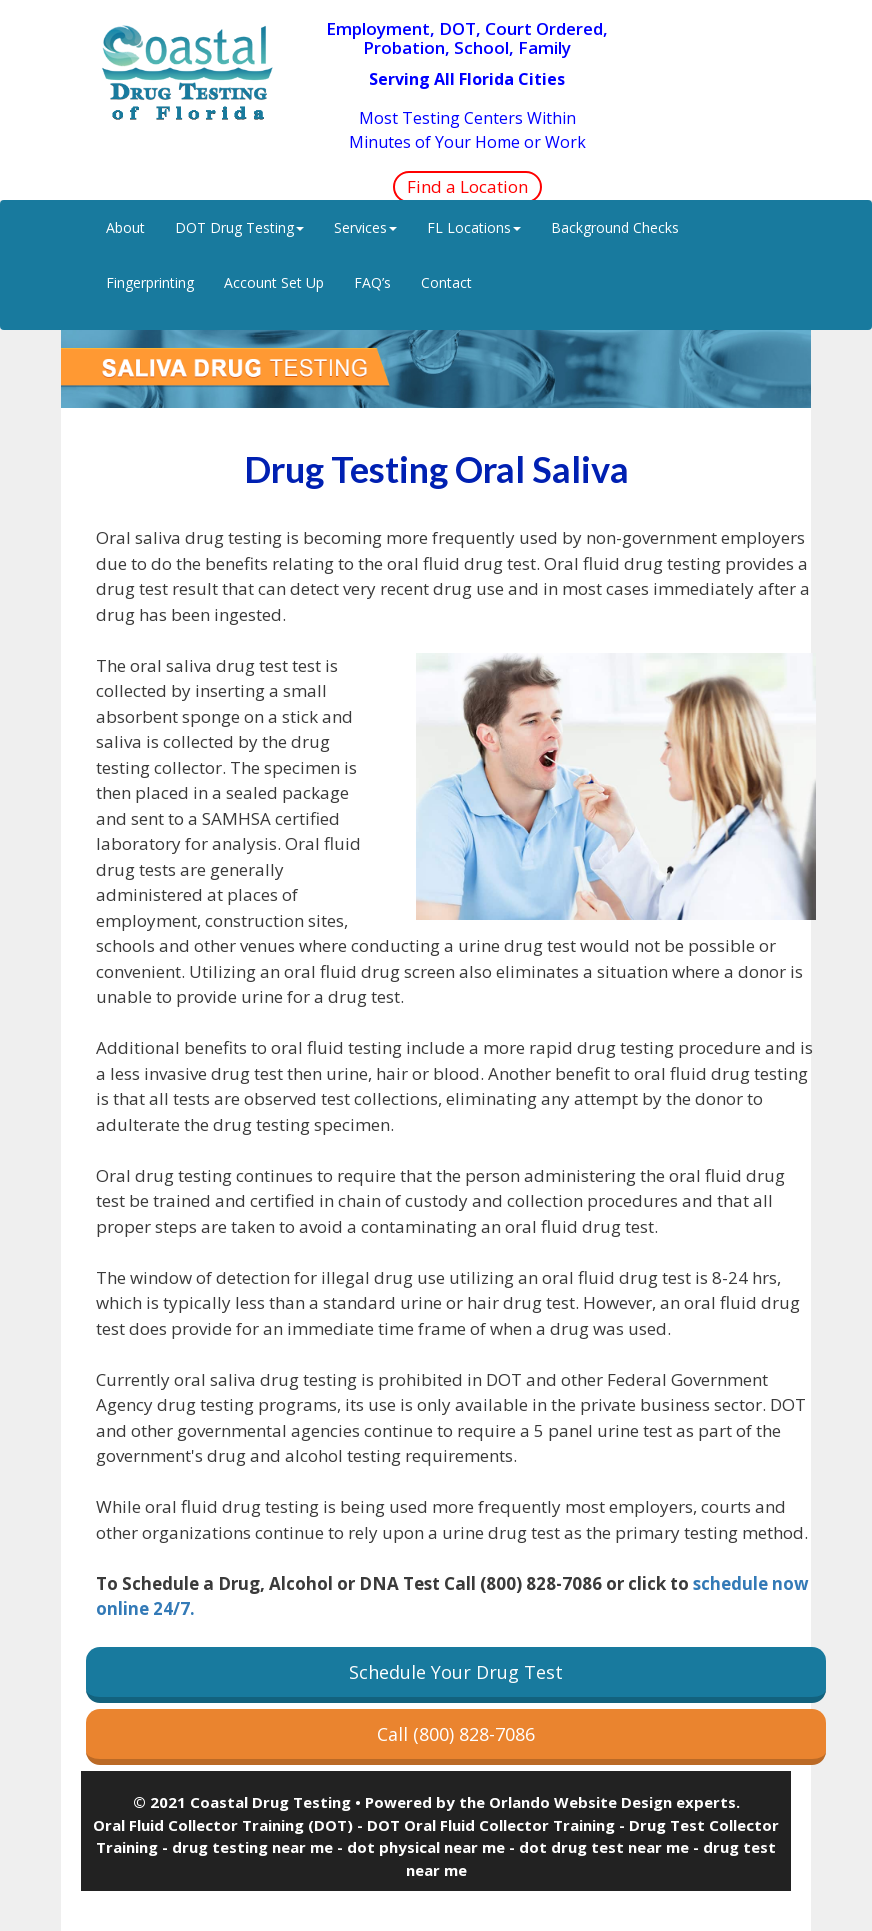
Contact (446, 282)
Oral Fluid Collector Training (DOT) (223, 1825)
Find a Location (467, 186)
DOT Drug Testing (239, 227)
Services (365, 227)
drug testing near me (252, 1847)
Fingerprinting (150, 282)
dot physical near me (426, 1847)
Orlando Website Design (580, 1802)
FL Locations (474, 227)
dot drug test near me (604, 1847)
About (125, 227)
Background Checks (615, 227)
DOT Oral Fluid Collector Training (491, 1825)
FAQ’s (372, 282)
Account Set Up (274, 282)
